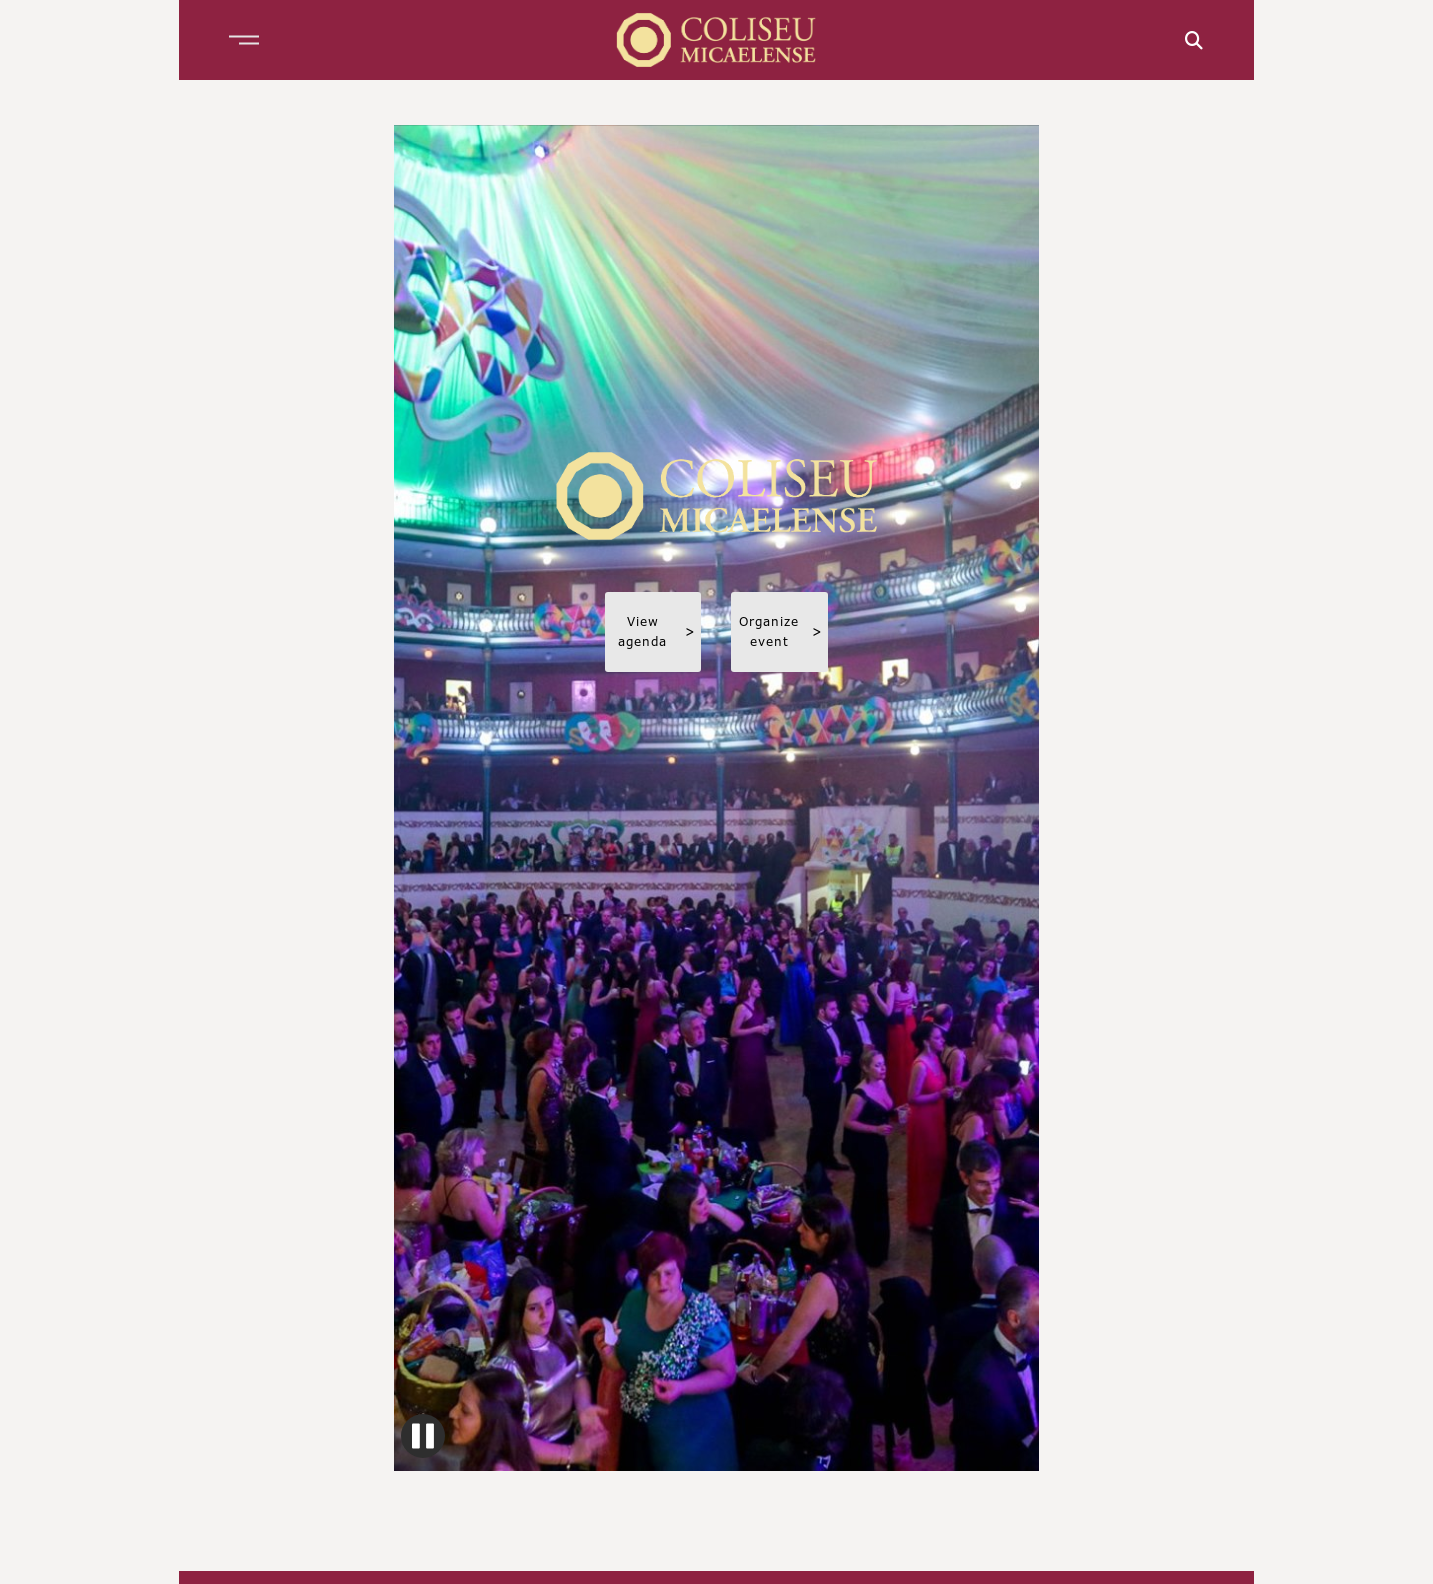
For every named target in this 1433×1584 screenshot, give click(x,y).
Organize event (781, 631)
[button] (244, 40)
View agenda (657, 631)
